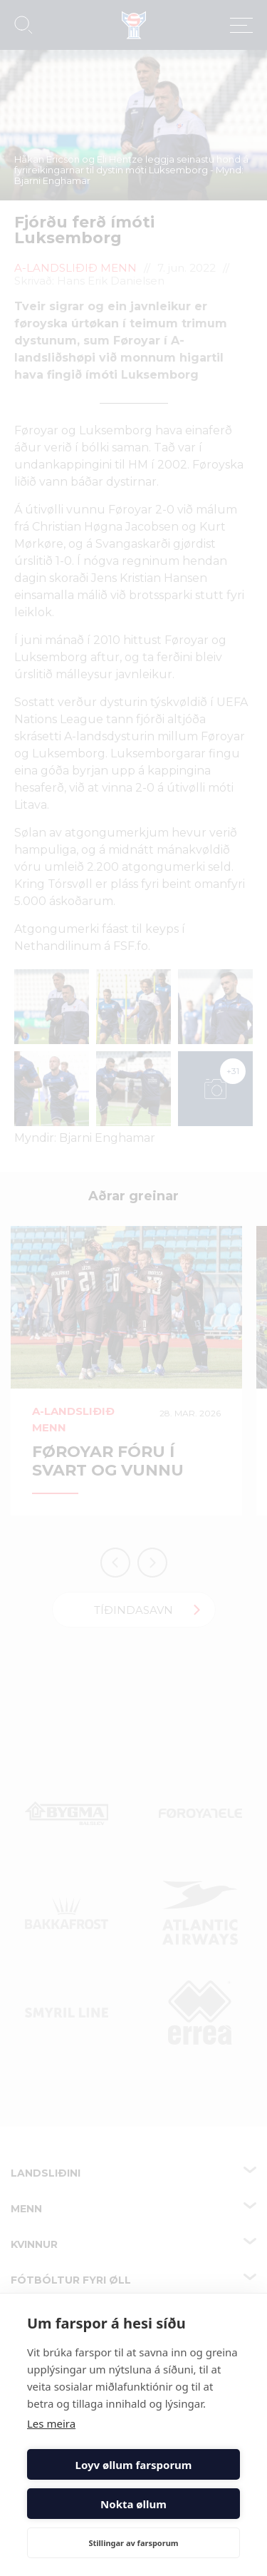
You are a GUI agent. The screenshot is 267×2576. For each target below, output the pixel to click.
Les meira (51, 2423)
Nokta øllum (133, 2504)
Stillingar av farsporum (133, 2542)
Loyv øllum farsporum (133, 2465)
